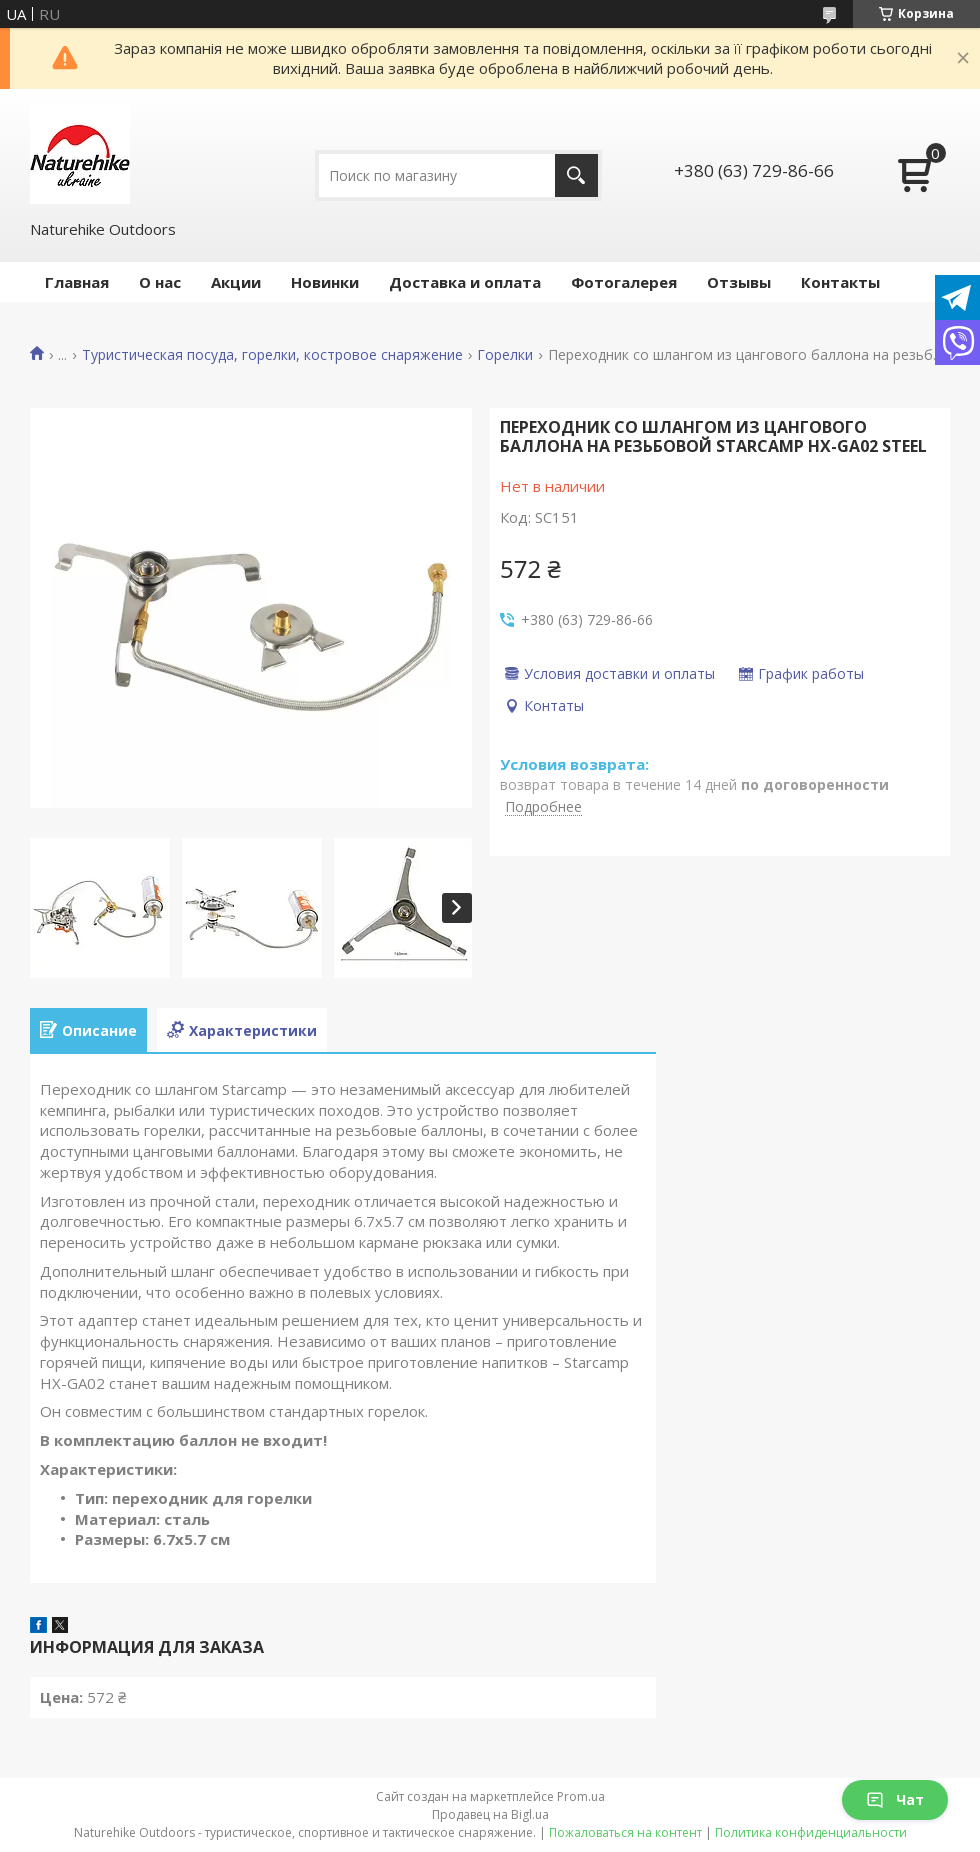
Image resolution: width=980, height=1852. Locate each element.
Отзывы (739, 282)
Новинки (325, 282)
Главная (77, 282)
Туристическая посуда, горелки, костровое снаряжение (272, 355)
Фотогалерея (624, 282)
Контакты (840, 282)
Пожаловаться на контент (625, 1832)
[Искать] (576, 175)
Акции (236, 282)
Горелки (505, 355)
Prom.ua (581, 1796)
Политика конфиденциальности (811, 1832)
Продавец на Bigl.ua (490, 1814)
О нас (160, 282)
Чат (895, 1799)
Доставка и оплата (465, 282)
